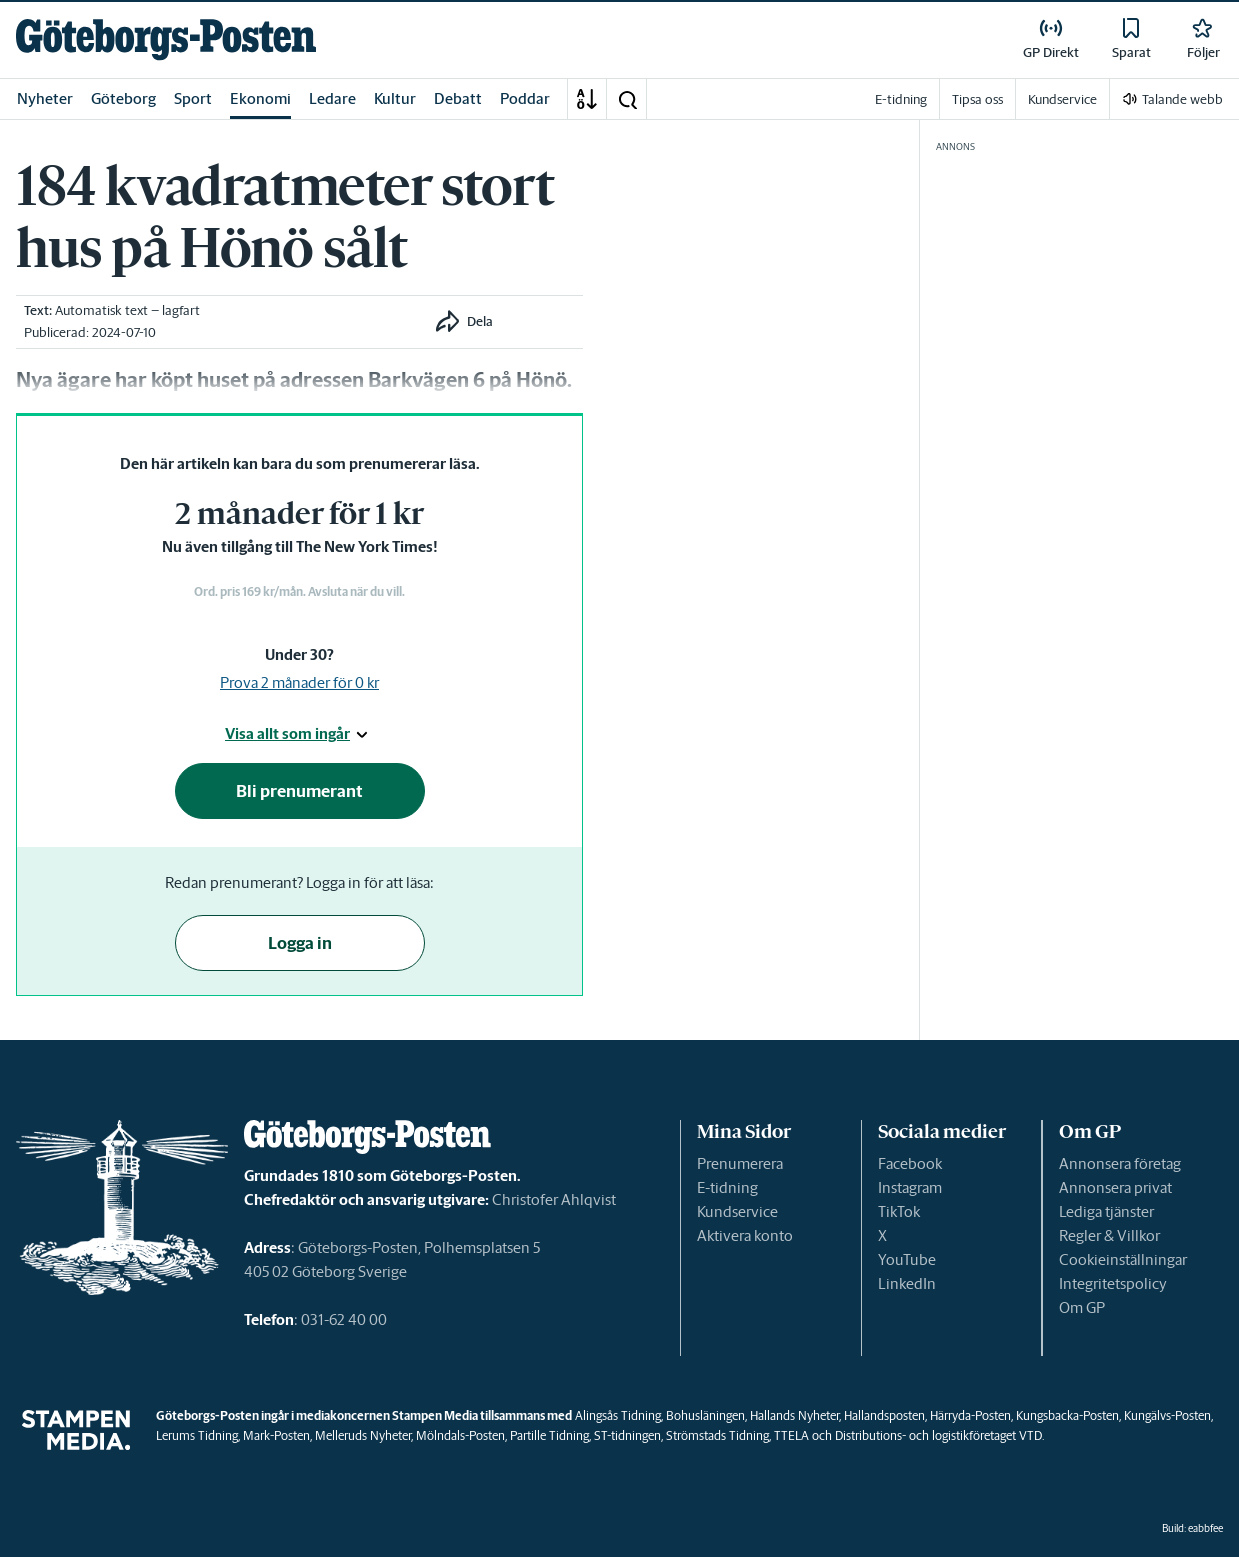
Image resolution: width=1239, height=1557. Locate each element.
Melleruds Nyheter (363, 1435)
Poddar (525, 98)
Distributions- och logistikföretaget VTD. (939, 1435)
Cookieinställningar (1123, 1259)
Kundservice (737, 1211)
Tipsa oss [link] (977, 99)
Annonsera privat (1115, 1187)
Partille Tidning (549, 1435)
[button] (627, 99)
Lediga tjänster (1106, 1211)
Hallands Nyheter (794, 1415)
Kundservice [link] (1062, 99)
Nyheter (45, 98)
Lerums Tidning (197, 1435)
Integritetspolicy (1113, 1283)
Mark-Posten (276, 1435)
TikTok (899, 1211)
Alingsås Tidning (618, 1415)
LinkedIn (907, 1283)
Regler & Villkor (1109, 1235)
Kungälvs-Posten (1167, 1415)
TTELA (791, 1435)
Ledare (332, 98)
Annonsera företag (1120, 1163)
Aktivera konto (745, 1235)
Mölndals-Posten (460, 1435)
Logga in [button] (300, 943)
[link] (166, 39)
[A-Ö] (587, 99)
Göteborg (123, 98)
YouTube (907, 1259)
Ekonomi (260, 98)
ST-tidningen (627, 1435)
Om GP (1082, 1307)
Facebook (910, 1163)
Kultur (395, 98)
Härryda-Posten (970, 1415)
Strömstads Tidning (717, 1435)
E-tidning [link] (901, 99)
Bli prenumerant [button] (299, 791)
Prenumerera (740, 1163)
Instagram (910, 1187)
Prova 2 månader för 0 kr (299, 682)
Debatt (458, 98)
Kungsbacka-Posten (1067, 1415)
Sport (193, 98)
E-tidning (727, 1187)
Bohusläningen (705, 1415)
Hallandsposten (884, 1415)
